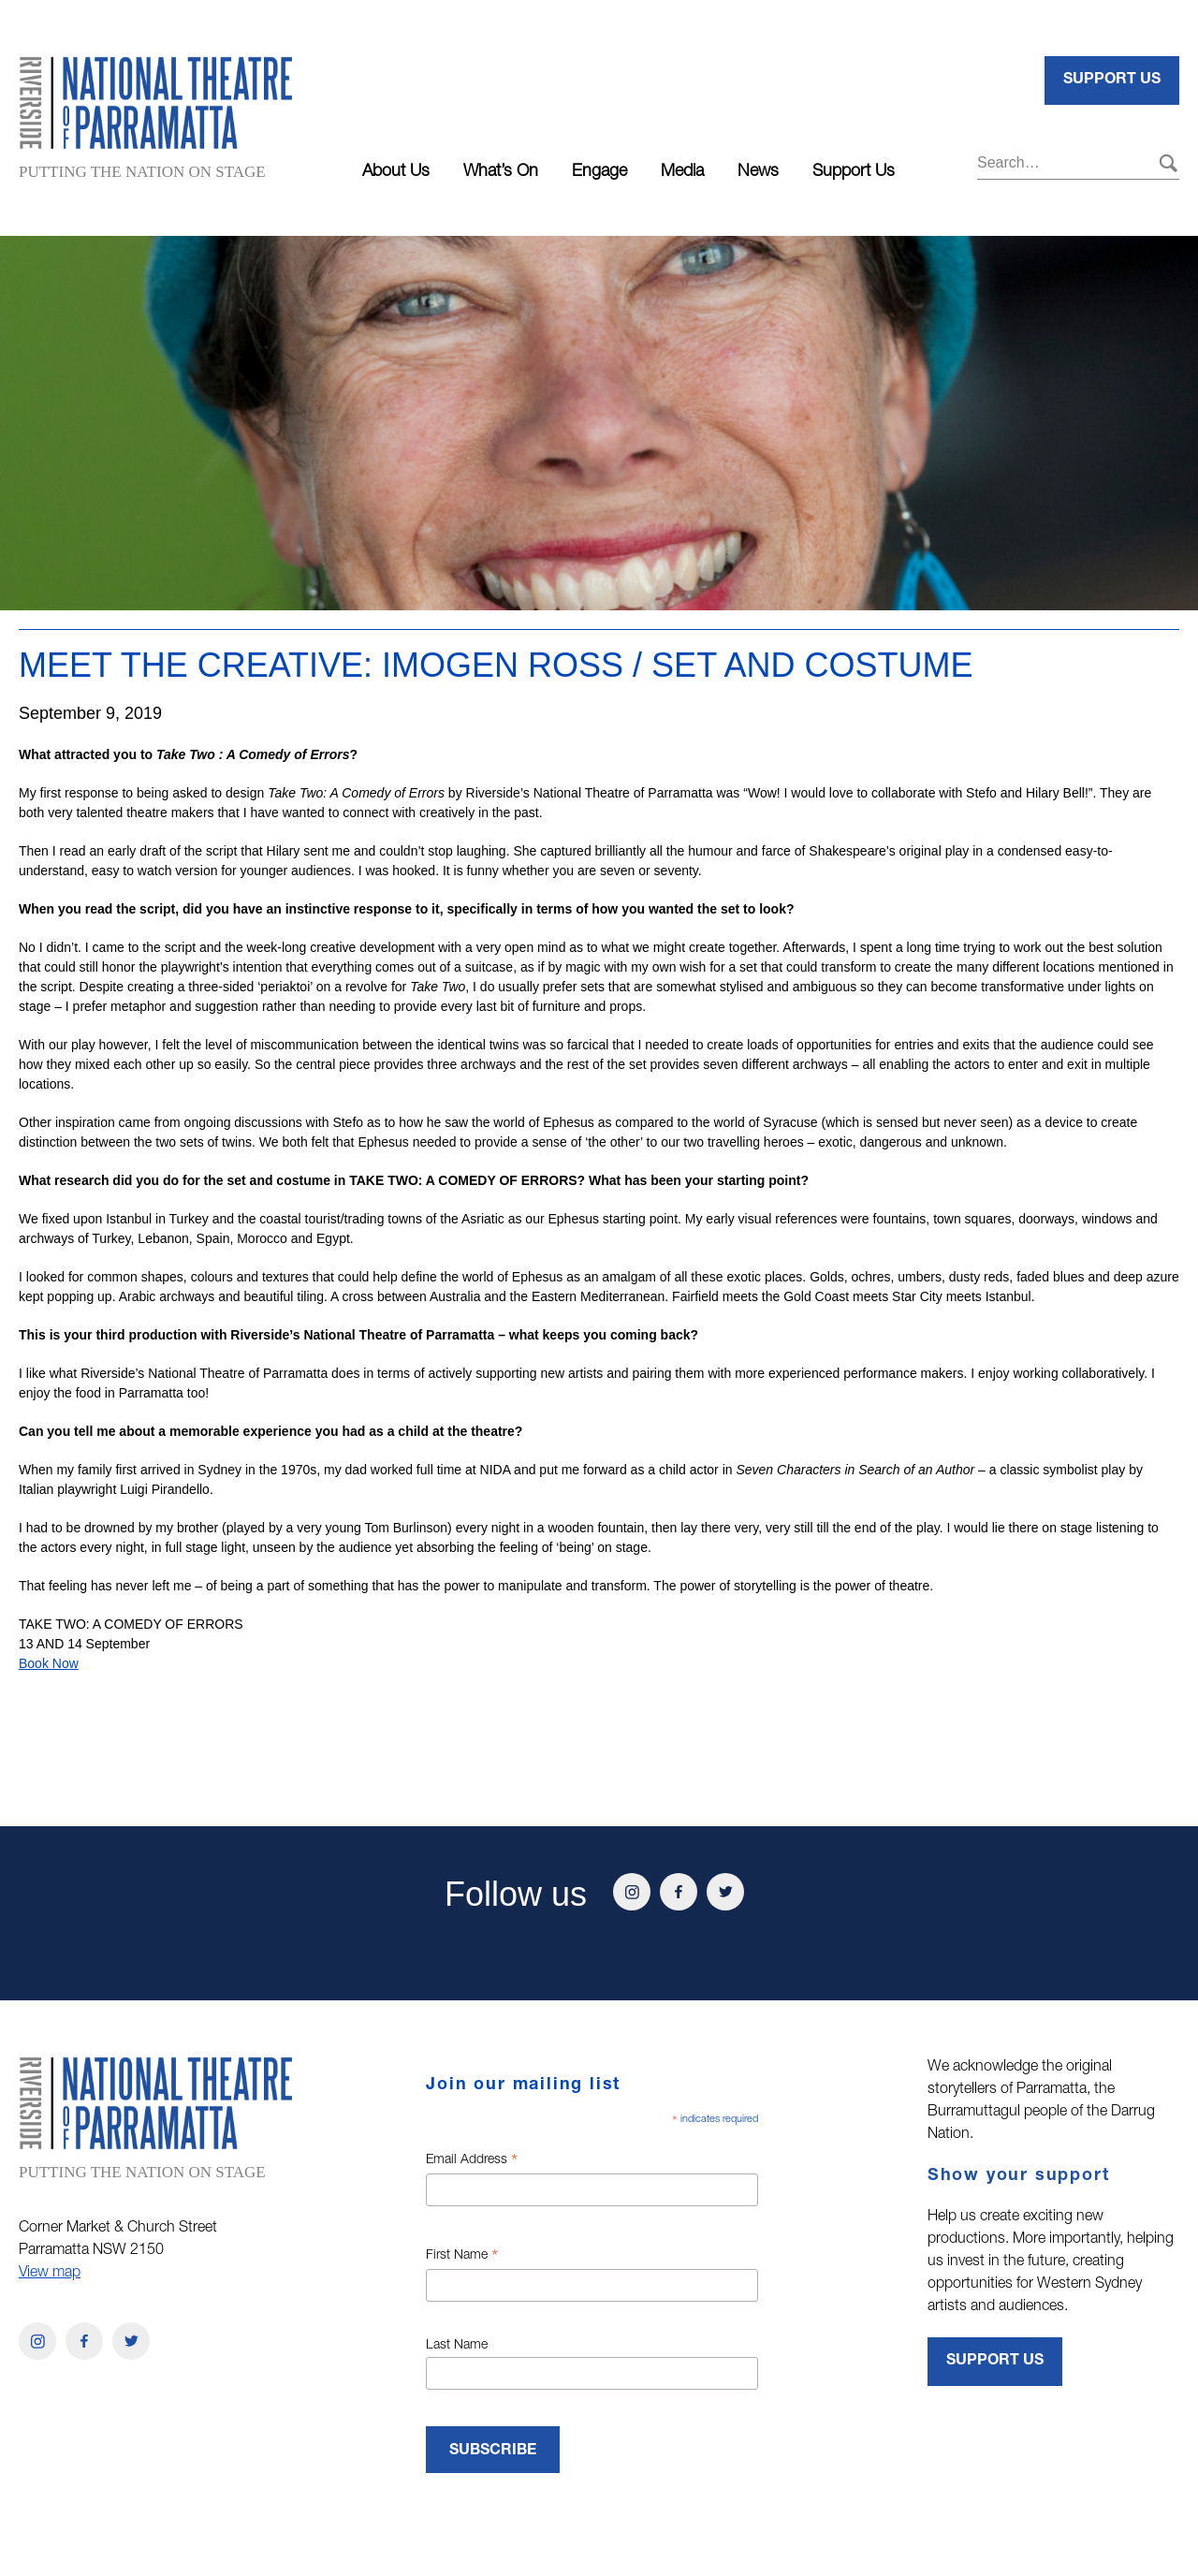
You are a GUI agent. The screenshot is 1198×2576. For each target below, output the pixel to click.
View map (49, 2273)
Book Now (49, 1663)
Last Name (457, 2345)
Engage (599, 172)
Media (682, 172)
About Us (396, 172)
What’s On (500, 172)
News (758, 172)
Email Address (472, 2162)
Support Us (853, 172)
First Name (462, 2257)
